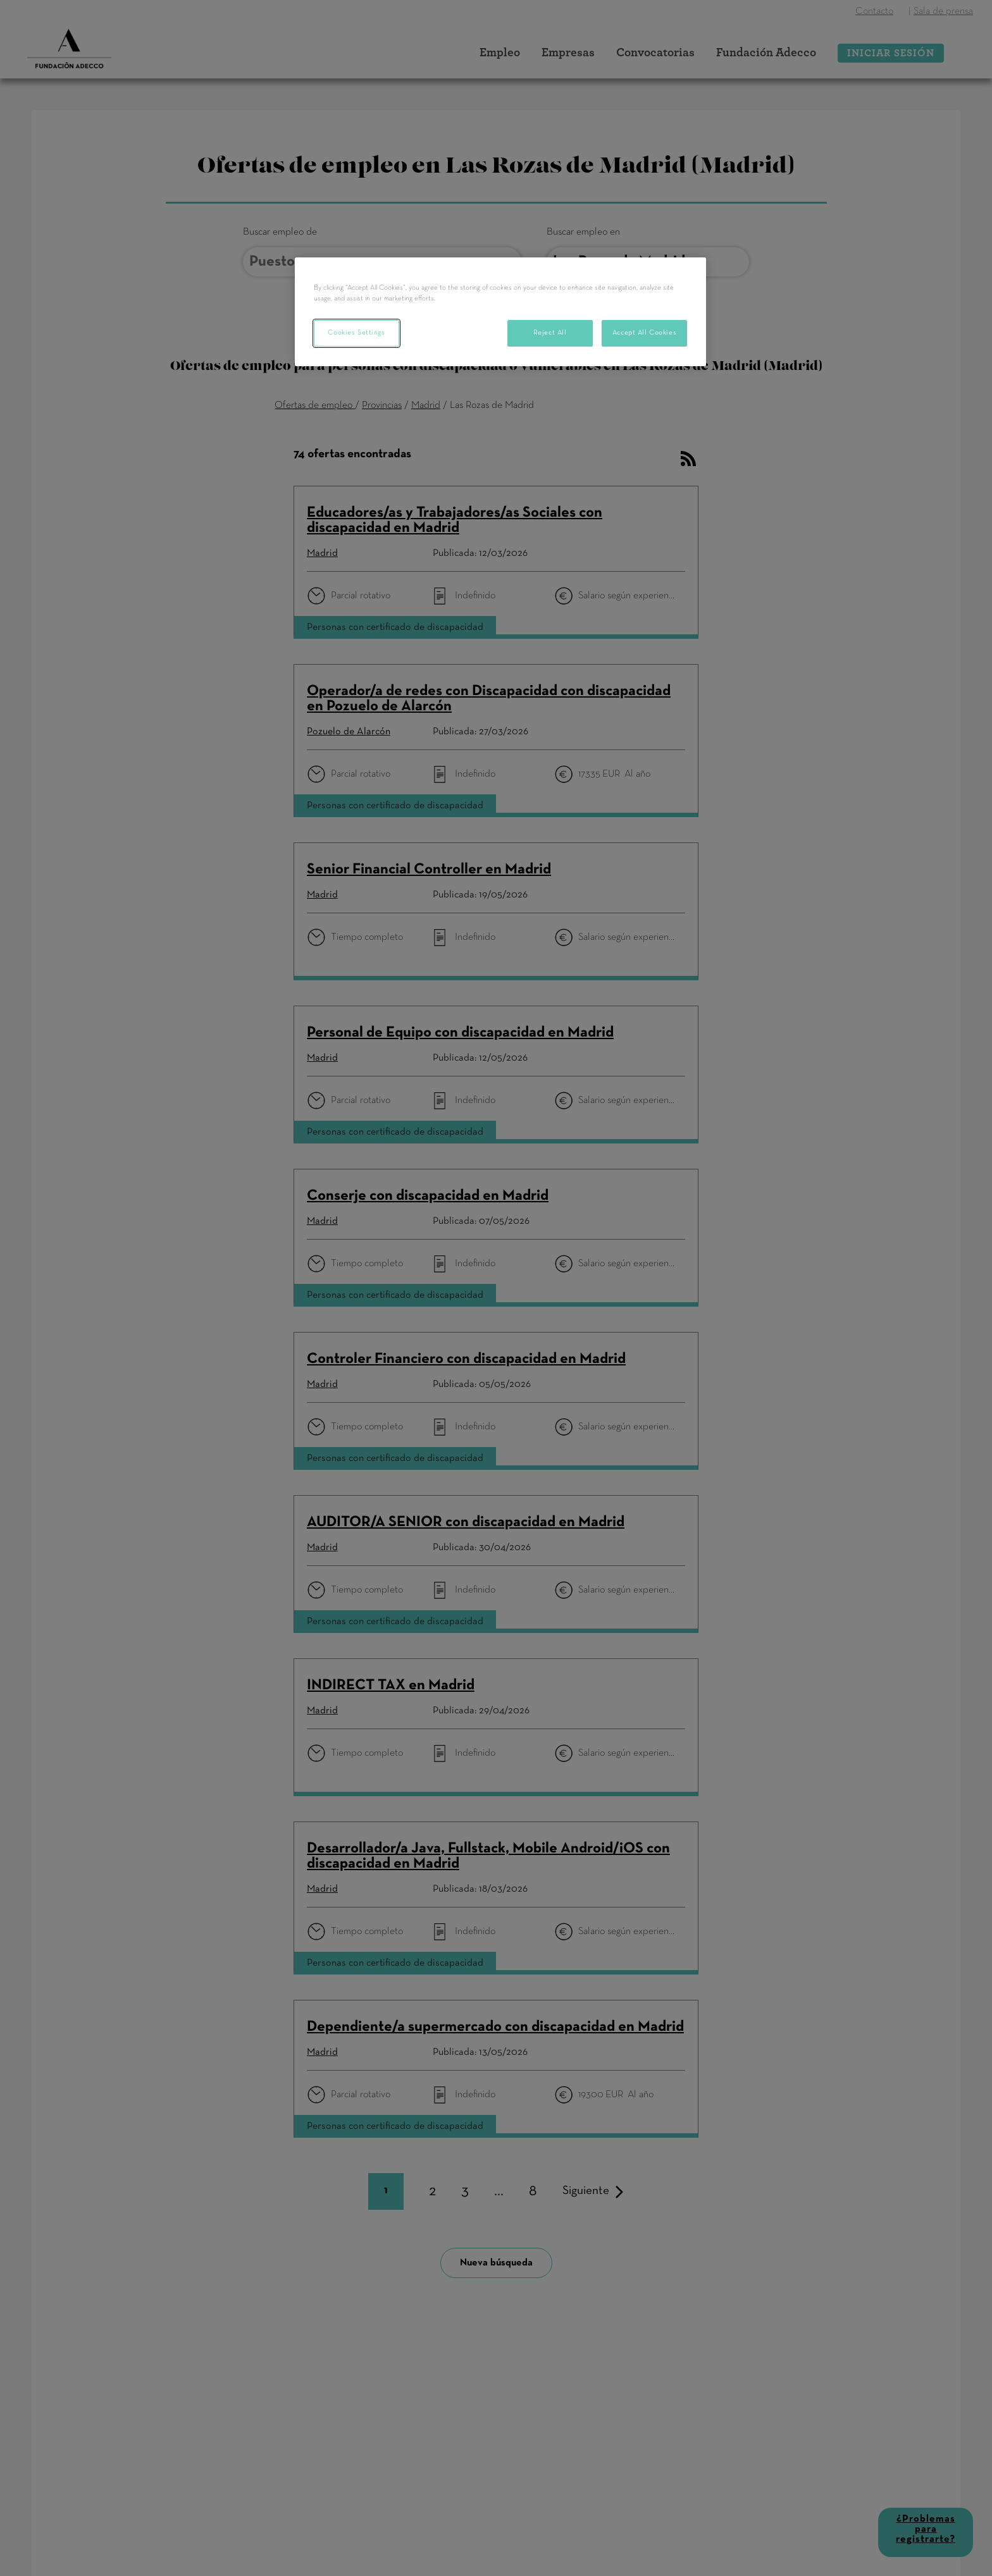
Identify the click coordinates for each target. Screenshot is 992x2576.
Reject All (550, 333)
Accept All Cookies (644, 333)
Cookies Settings (356, 333)
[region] (500, 311)
